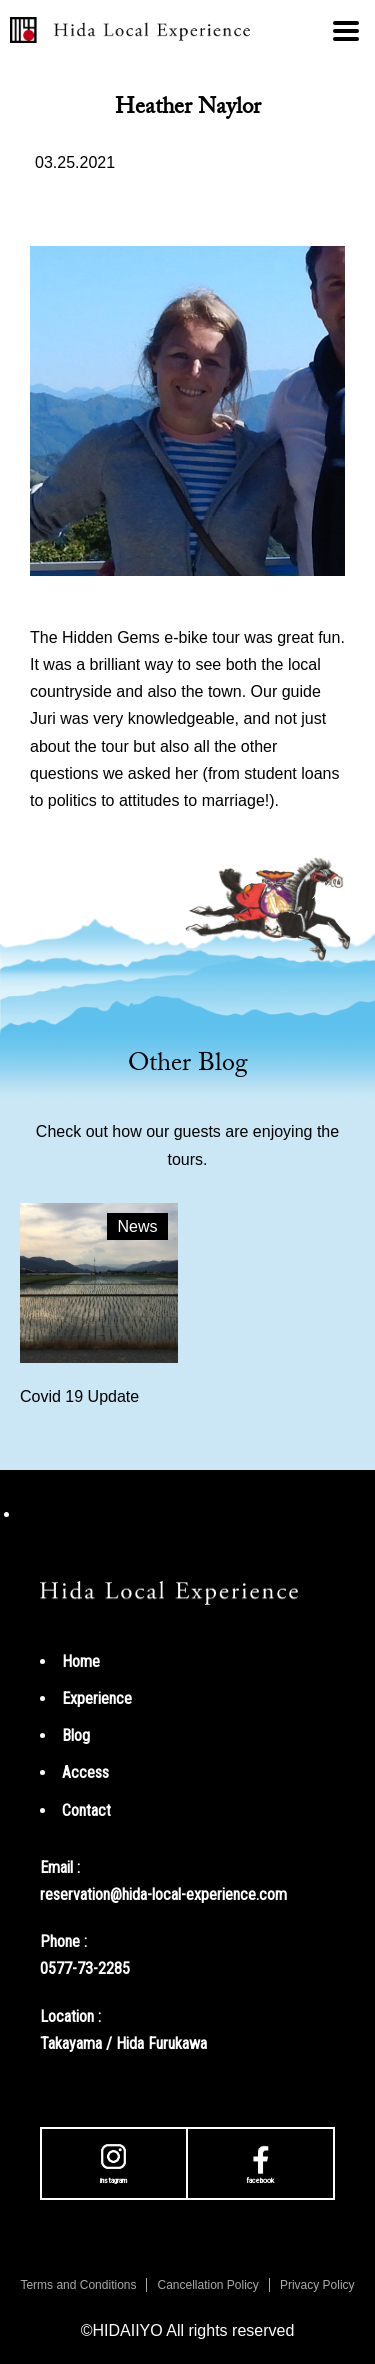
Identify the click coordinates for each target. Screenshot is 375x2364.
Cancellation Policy (207, 2285)
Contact (86, 1810)
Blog (76, 1735)
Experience (97, 1698)
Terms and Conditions (78, 2285)
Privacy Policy (317, 2285)
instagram (113, 2162)
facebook (260, 2162)
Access (85, 1772)
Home (81, 1661)
